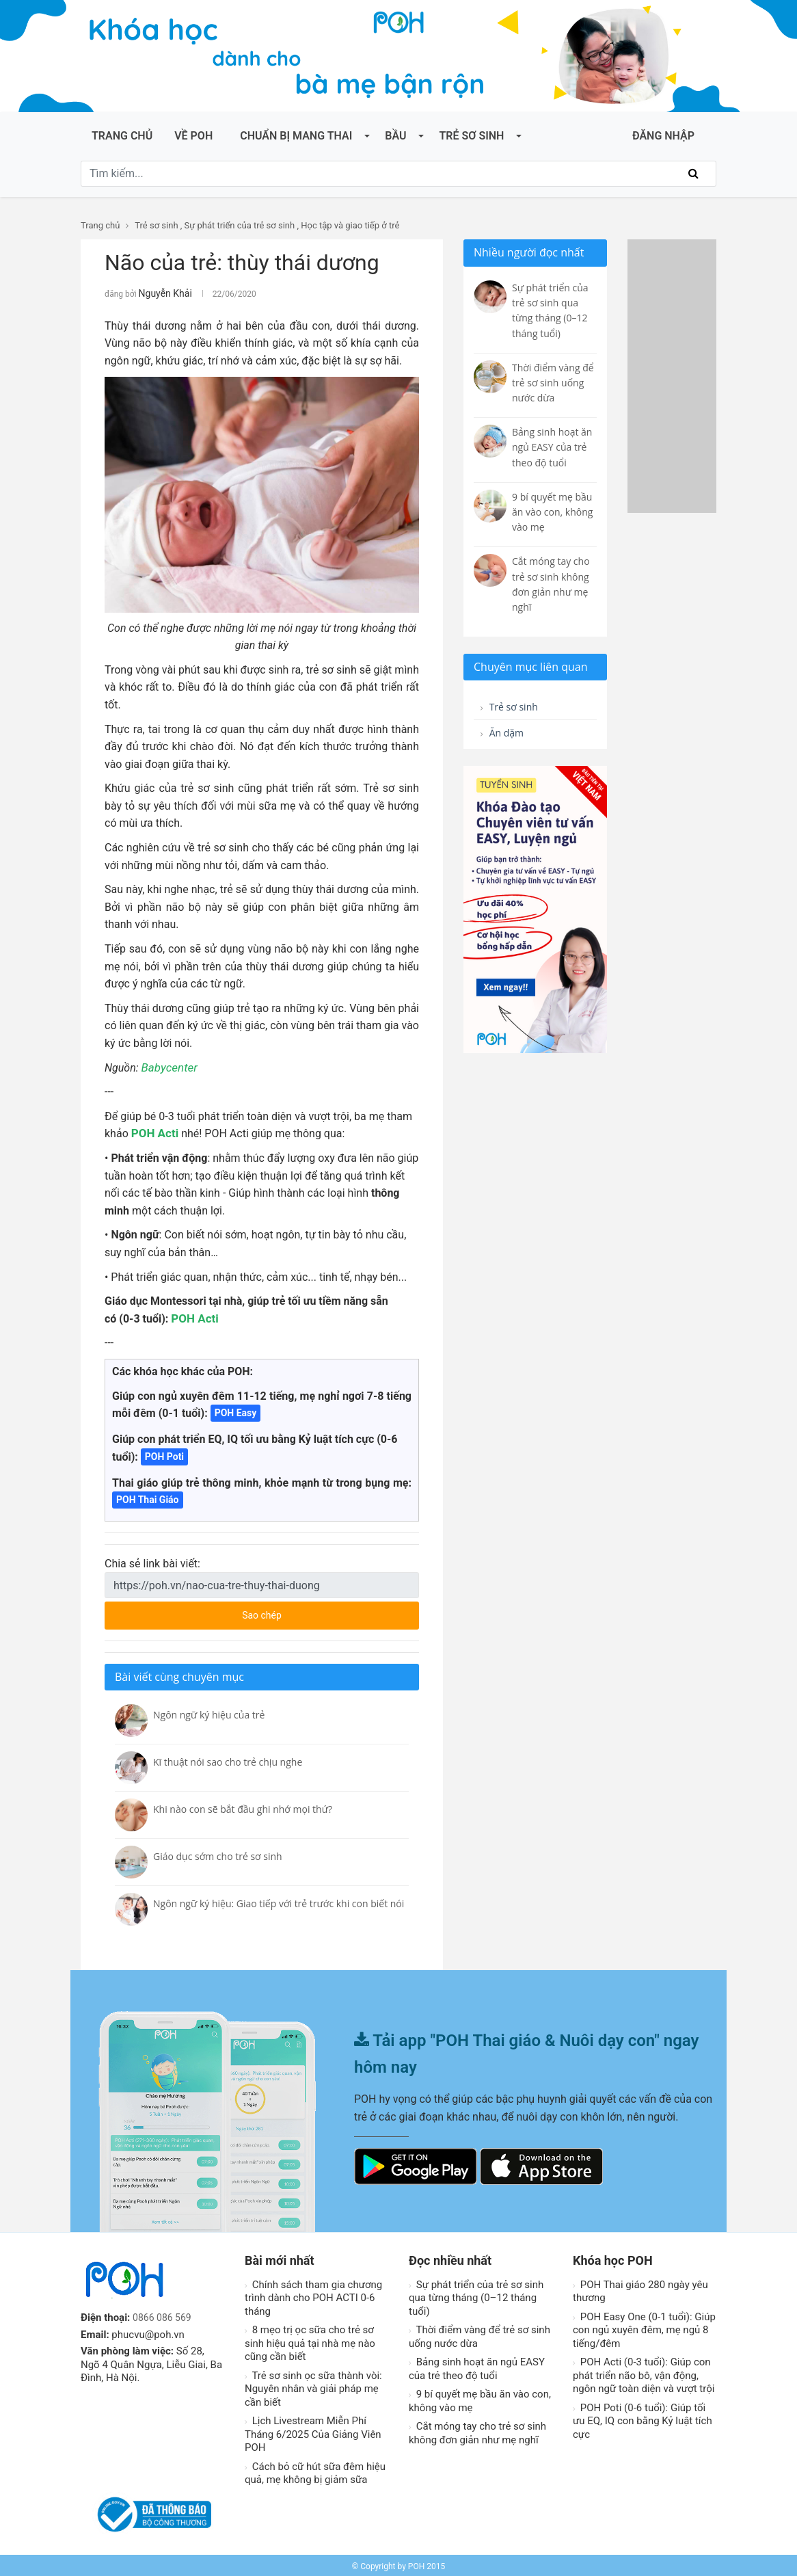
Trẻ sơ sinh (471, 135)
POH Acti (153, 1131)
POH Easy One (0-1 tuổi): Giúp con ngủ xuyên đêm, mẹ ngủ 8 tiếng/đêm (644, 2328)
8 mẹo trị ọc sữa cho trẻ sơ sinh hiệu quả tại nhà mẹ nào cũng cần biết (310, 2341)
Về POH (193, 135)
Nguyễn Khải (162, 292)
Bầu (395, 135)
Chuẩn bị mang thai (296, 135)
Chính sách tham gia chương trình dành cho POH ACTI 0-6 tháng (313, 2295)
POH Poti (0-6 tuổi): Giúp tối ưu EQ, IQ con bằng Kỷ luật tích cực (642, 2419)
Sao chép (313, 1609)
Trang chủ (122, 135)
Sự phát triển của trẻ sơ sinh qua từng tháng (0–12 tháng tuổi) (476, 2295)
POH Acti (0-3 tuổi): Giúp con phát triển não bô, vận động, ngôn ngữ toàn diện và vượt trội (643, 2373)
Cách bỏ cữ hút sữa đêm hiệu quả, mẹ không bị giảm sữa (315, 2471)
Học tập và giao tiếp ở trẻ (350, 225)
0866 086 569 (164, 2315)
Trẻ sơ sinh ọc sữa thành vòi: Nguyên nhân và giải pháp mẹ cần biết (313, 2386)
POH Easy (236, 1410)
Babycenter (167, 1065)
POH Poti (164, 1454)
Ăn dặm (505, 735)
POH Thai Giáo (147, 1497)
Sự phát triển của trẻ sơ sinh (240, 225)
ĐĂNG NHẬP (663, 135)
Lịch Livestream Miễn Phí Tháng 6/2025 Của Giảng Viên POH (313, 2432)
